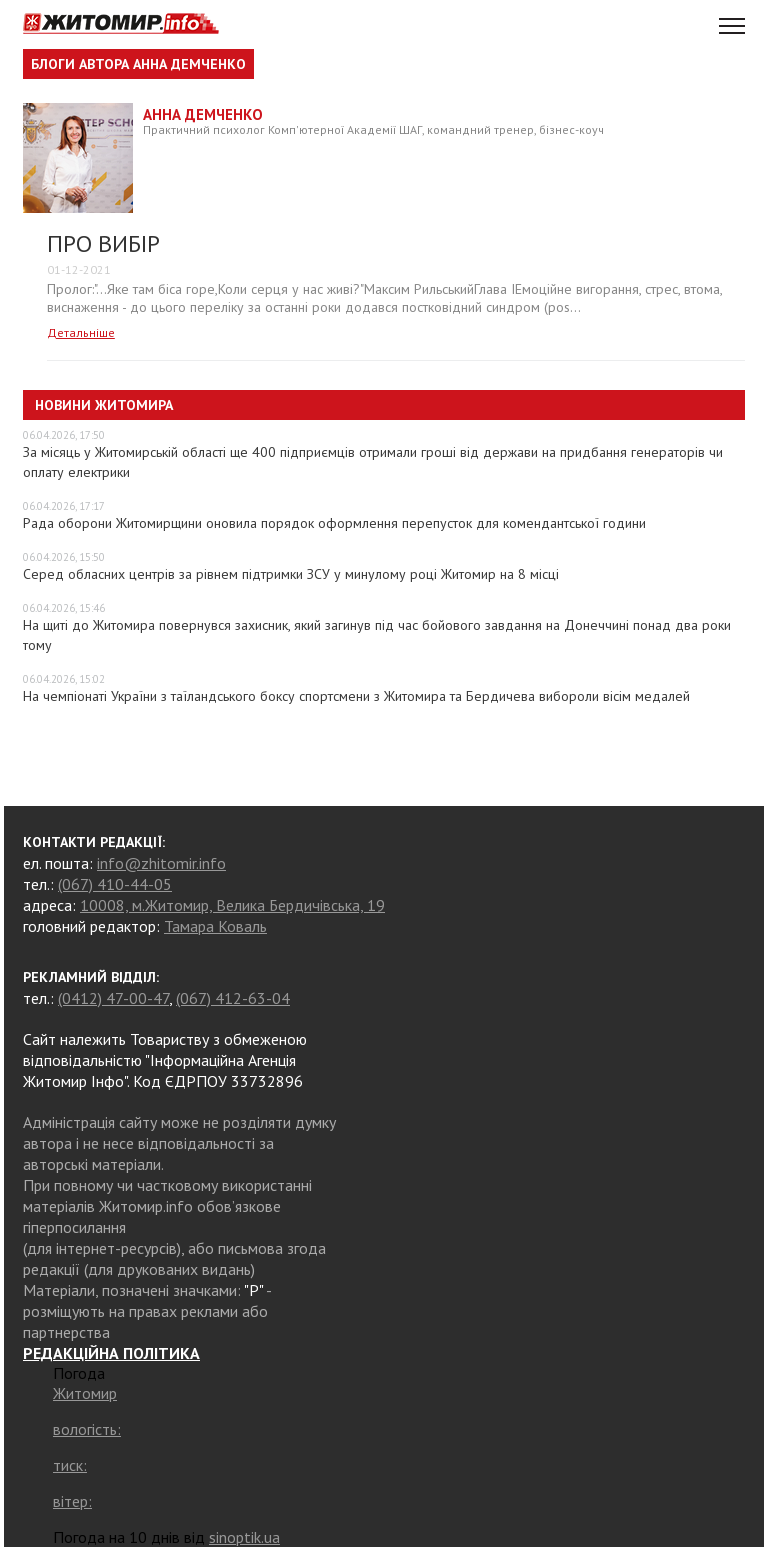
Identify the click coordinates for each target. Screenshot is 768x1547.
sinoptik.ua (244, 1537)
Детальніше (81, 332)
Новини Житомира (104, 405)
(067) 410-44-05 (115, 884)
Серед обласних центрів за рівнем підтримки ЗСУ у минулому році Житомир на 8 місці (291, 574)
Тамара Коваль (215, 926)
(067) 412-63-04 (233, 998)
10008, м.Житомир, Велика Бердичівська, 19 (232, 905)
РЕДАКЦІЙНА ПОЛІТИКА (111, 1353)
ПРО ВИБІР (103, 243)
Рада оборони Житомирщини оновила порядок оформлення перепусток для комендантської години (334, 523)
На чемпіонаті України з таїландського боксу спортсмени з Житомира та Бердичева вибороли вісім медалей (356, 696)
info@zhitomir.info (161, 863)
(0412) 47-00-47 (113, 998)
